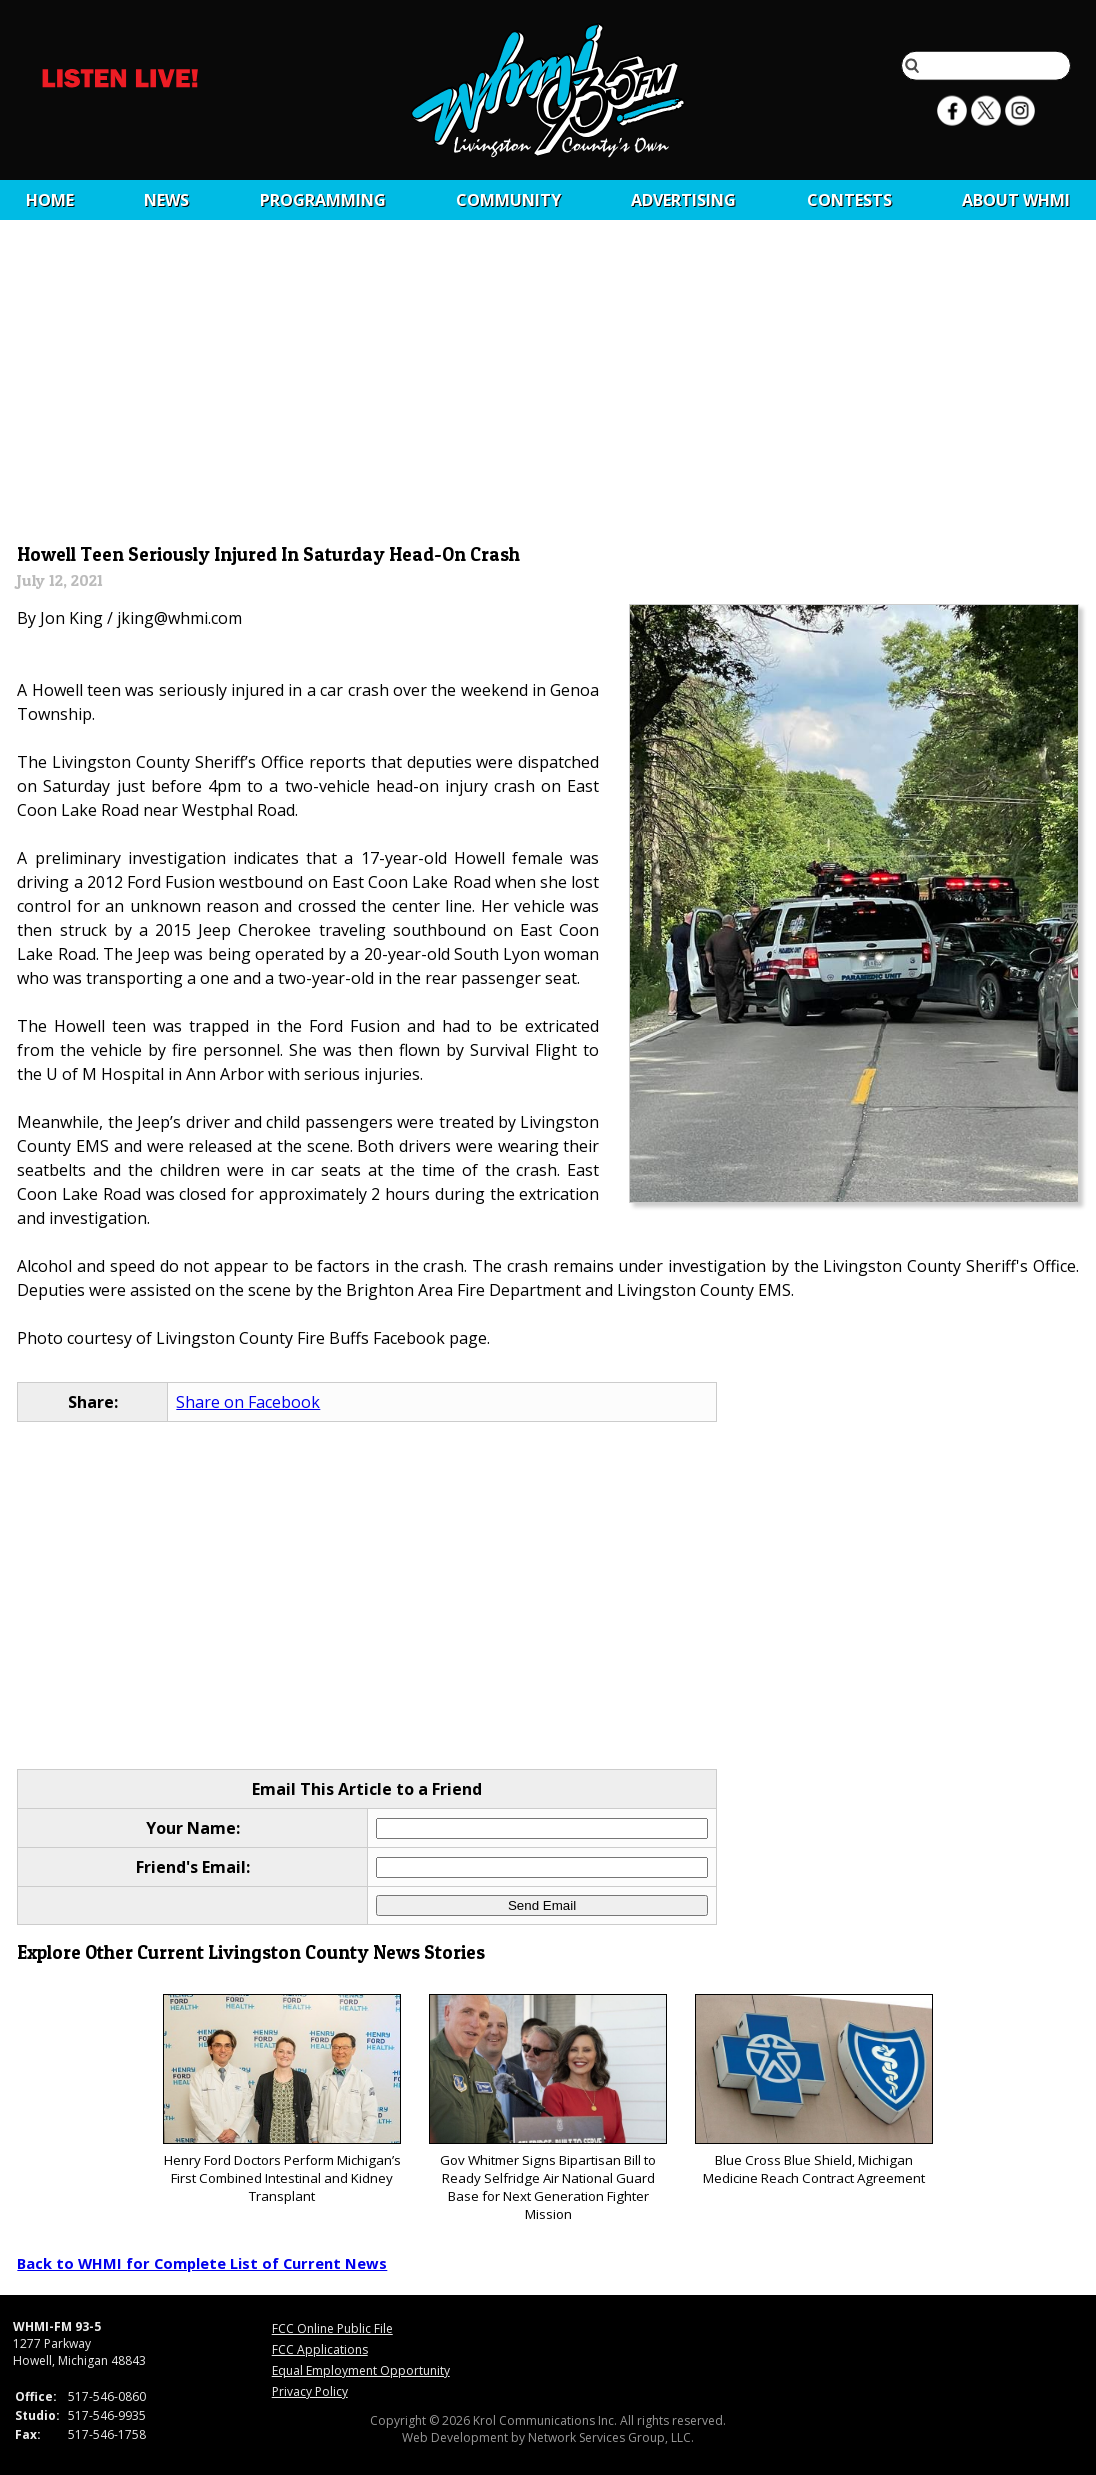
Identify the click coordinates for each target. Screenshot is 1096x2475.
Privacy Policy (310, 2391)
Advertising (683, 200)
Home (50, 200)
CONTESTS (849, 200)
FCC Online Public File (332, 2328)
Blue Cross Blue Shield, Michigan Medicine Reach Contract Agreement (813, 2090)
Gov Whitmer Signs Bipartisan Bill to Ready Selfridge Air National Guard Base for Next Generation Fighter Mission (547, 2108)
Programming (323, 200)
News (166, 200)
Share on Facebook (248, 1402)
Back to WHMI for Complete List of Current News (202, 2263)
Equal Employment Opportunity (361, 2370)
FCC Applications (320, 2349)
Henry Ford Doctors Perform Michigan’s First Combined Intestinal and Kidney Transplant (281, 2099)
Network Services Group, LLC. (611, 2437)
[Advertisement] (548, 387)
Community (508, 200)
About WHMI (1016, 200)
